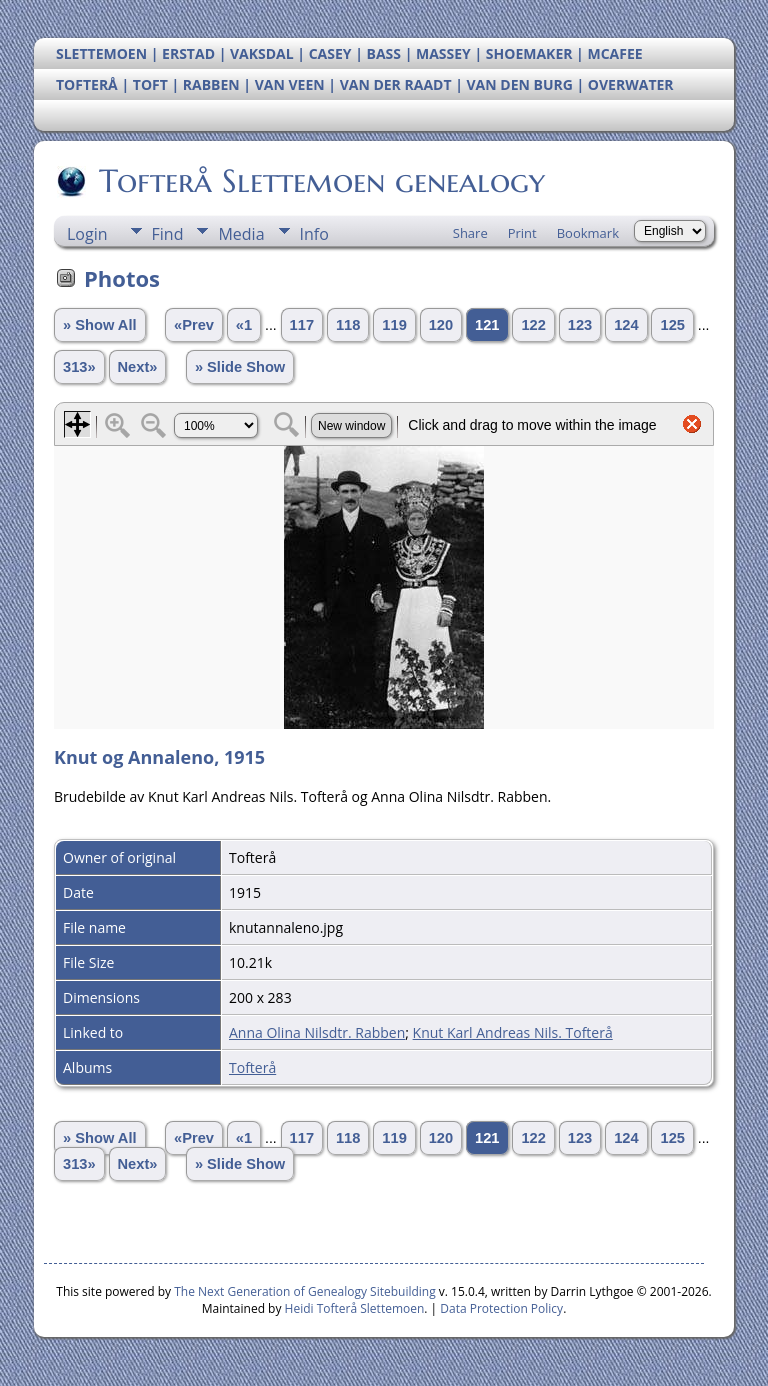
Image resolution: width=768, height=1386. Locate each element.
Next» (138, 367)
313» (79, 367)
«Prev (194, 325)
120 (441, 325)
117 (302, 325)
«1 (244, 325)
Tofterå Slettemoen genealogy (320, 181)
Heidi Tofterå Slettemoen (355, 1308)
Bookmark (588, 233)
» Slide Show (240, 367)
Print (522, 233)
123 (580, 325)
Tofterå (252, 1067)
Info (314, 234)
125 (672, 325)
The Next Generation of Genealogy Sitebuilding (305, 1291)
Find (168, 234)
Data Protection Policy (501, 1308)
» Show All (100, 325)
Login (87, 234)
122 (533, 325)
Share (470, 233)
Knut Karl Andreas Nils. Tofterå (513, 1032)
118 (348, 325)
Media (241, 234)
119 (394, 325)
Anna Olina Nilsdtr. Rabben (317, 1032)
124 (626, 325)
